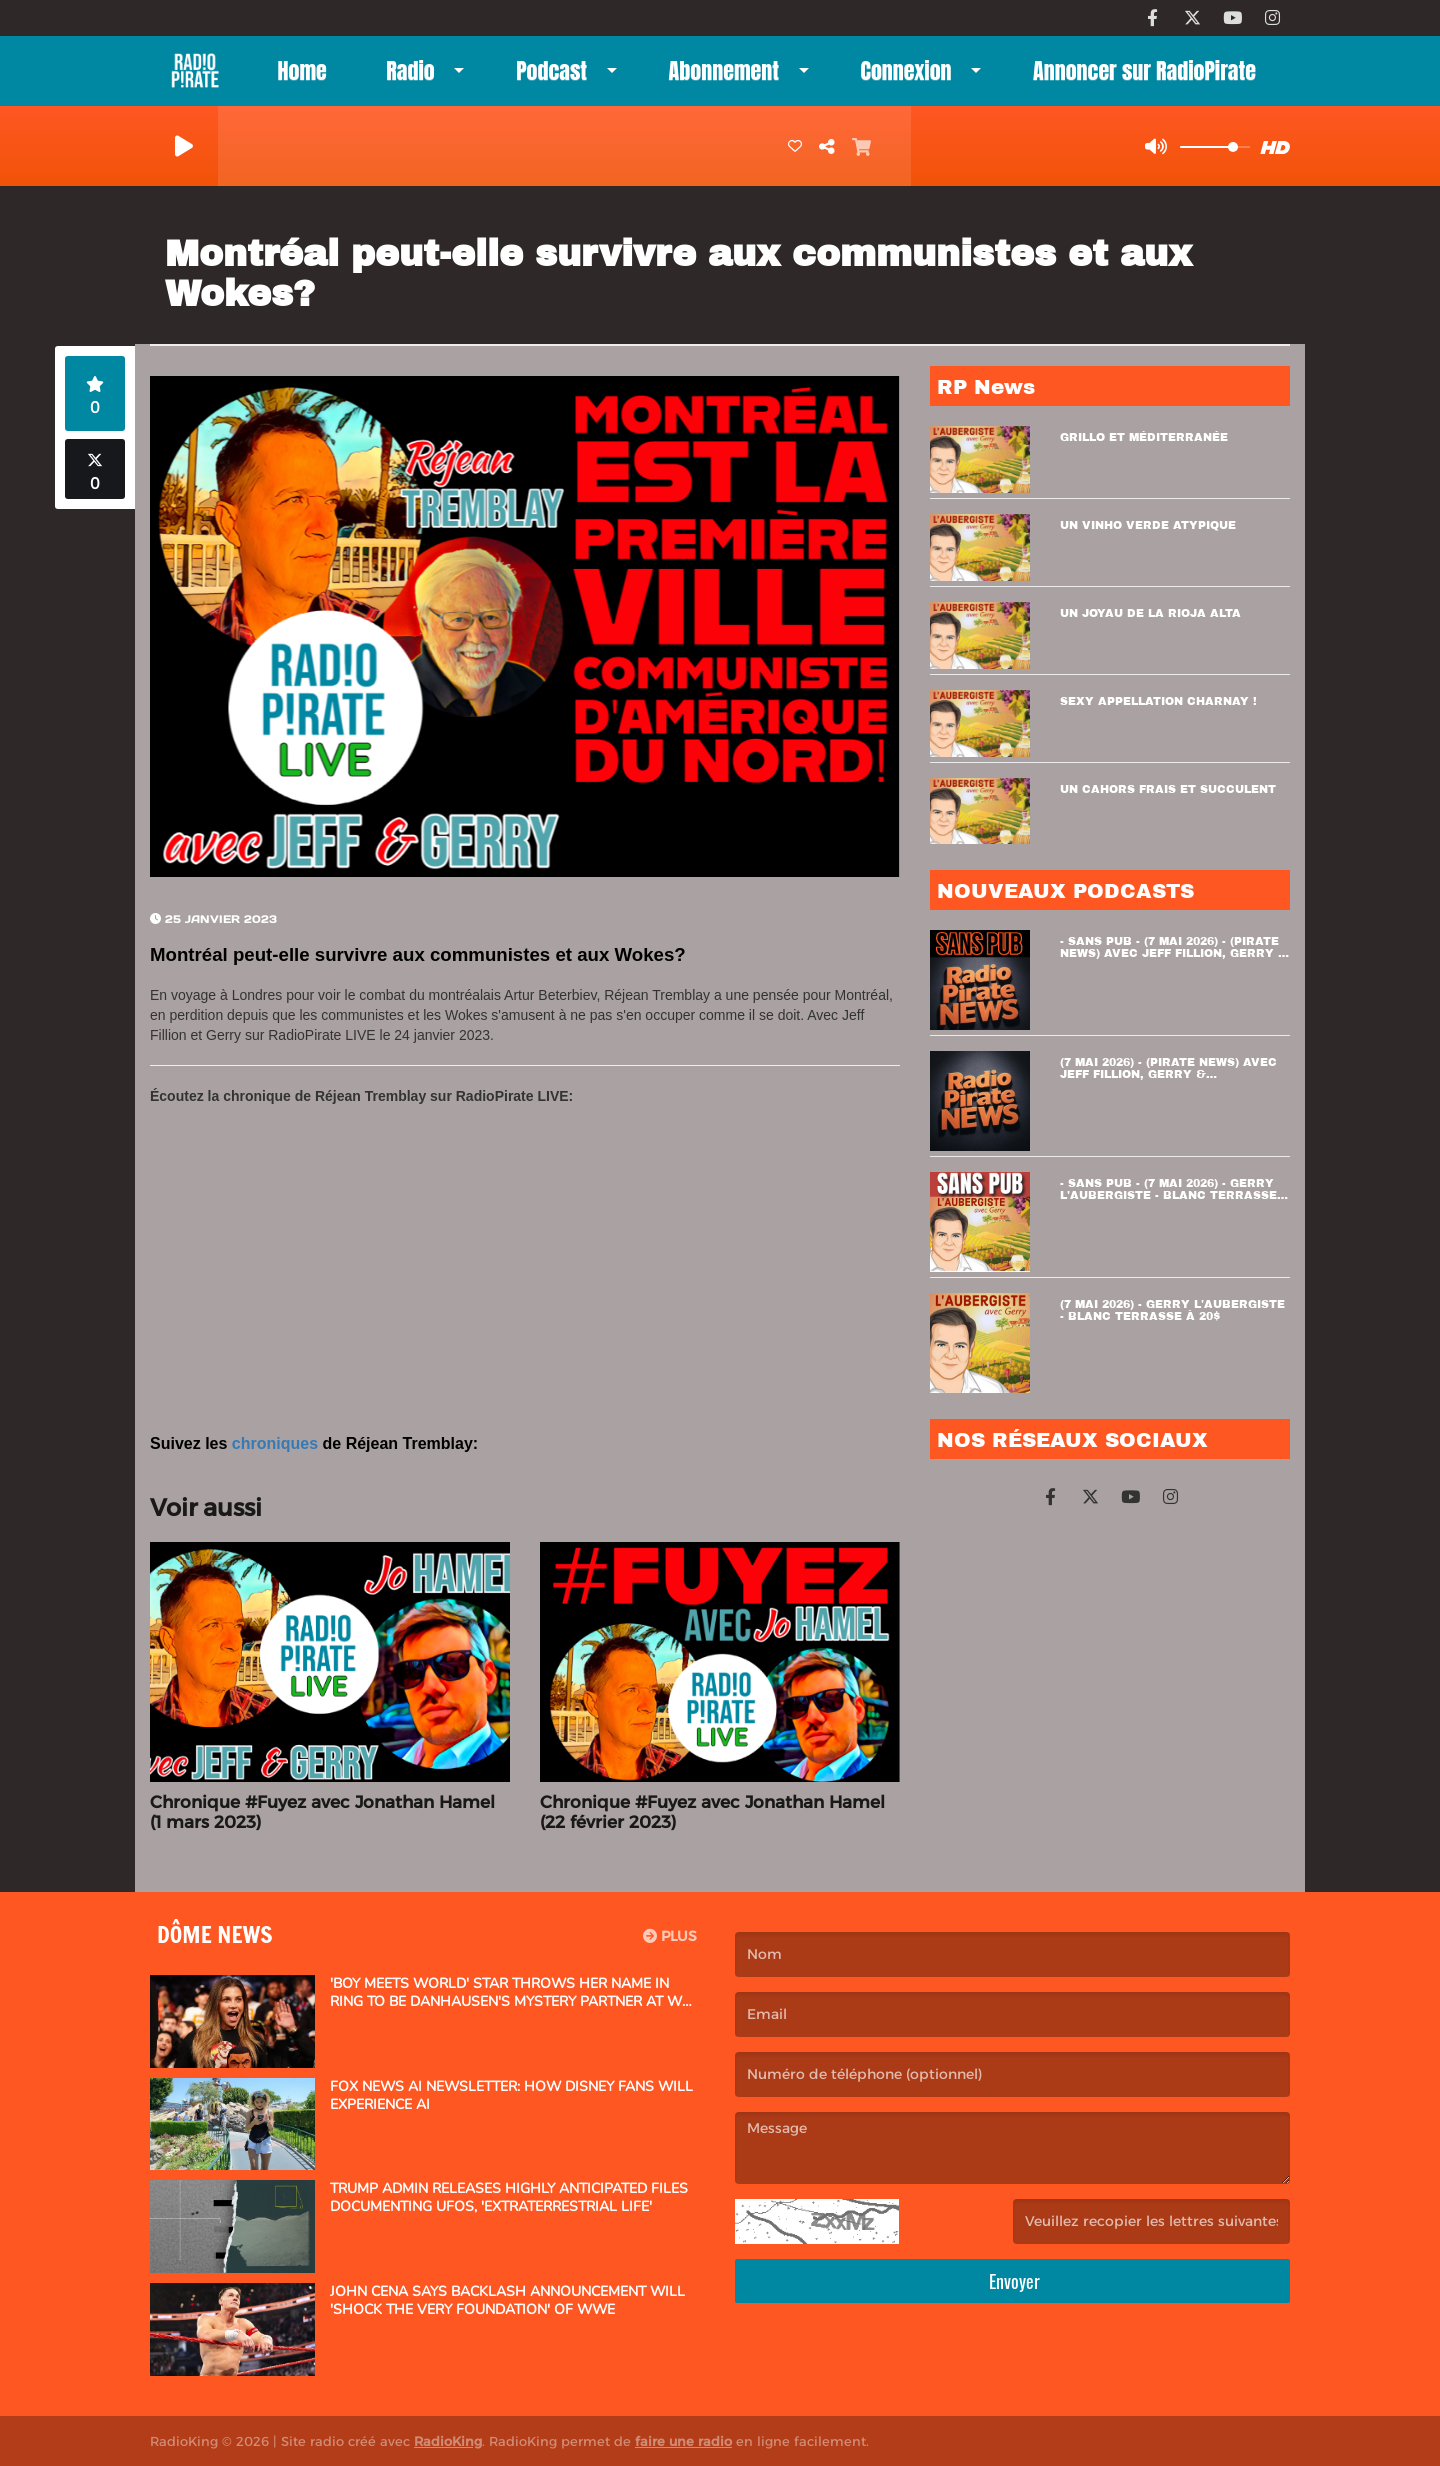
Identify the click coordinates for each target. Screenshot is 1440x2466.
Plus (670, 1936)
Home (302, 70)
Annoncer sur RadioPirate (1144, 70)
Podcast (551, 70)
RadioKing (448, 2441)
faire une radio (683, 2441)
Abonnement (724, 70)
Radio (410, 70)
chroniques (275, 1443)
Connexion (905, 70)
